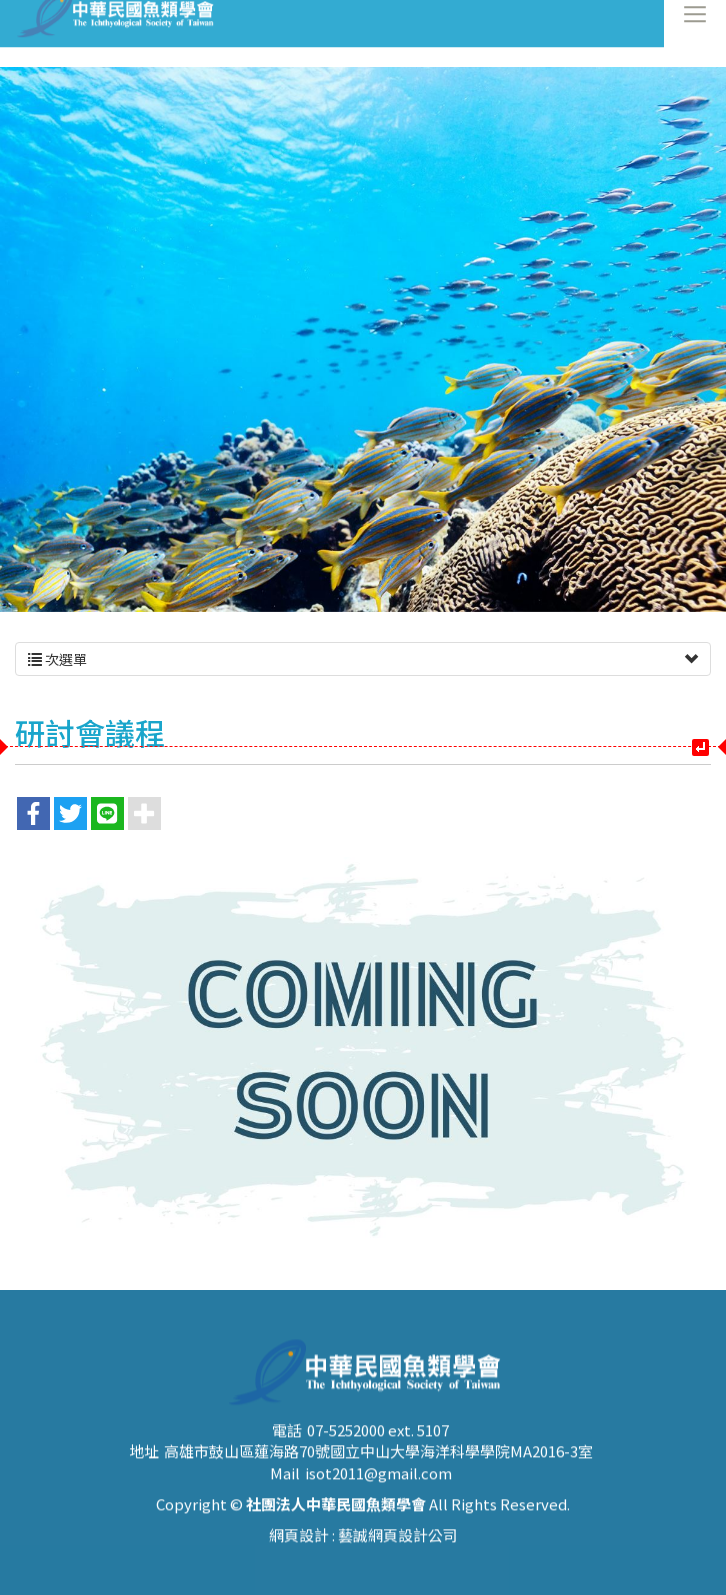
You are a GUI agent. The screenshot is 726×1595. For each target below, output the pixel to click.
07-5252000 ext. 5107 (378, 1464)
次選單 (363, 659)
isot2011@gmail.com (378, 1507)
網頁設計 (299, 1570)
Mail (285, 1507)
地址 (144, 1485)
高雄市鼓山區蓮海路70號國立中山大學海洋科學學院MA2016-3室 (378, 1485)
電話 (287, 1464)
